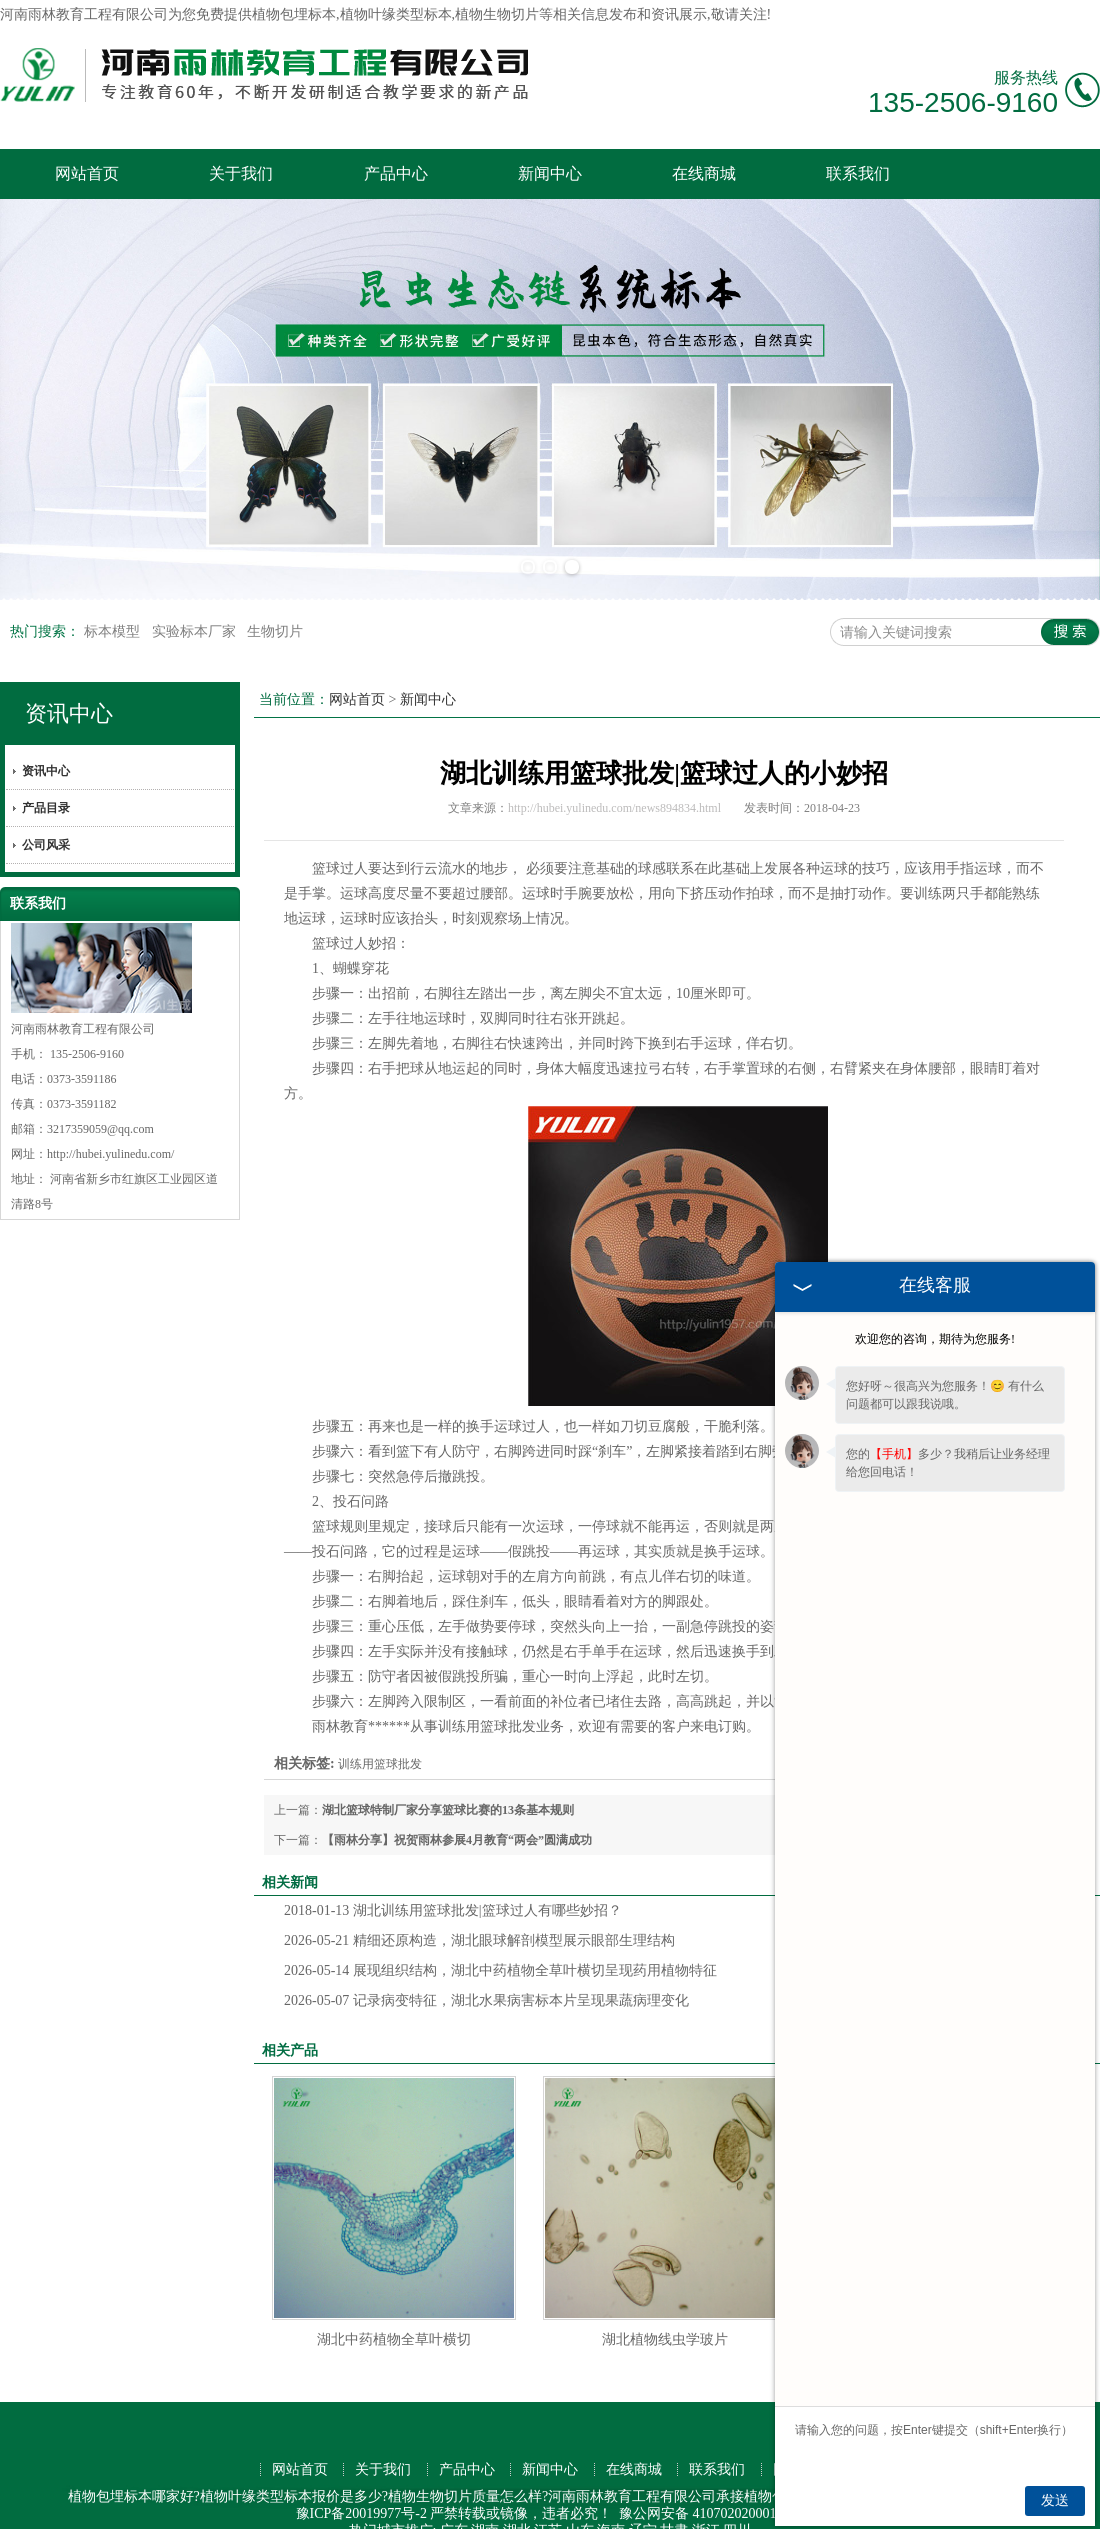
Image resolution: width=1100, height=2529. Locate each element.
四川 (737, 2502)
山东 (580, 2502)
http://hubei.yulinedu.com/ (110, 1126)
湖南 (485, 2502)
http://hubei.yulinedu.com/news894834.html (614, 780)
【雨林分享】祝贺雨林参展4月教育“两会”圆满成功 (457, 1812)
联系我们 (858, 173)
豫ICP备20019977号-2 (361, 2485)
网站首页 (87, 173)
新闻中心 (550, 173)
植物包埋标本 (294, 14)
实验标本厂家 (196, 603)
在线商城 (704, 173)
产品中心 (396, 173)
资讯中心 (69, 685)
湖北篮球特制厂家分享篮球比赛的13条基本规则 (448, 1782)
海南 (611, 2502)
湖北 (517, 2502)
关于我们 (241, 173)
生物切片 (275, 603)
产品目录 (46, 780)
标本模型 (114, 603)
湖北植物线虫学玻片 (665, 2311)
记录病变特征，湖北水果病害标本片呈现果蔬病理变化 (486, 1972)
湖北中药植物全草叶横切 (394, 2311)
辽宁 (643, 2502)
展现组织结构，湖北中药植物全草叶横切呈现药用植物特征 (500, 1942)
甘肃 (674, 2502)
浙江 (706, 2502)
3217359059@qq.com (100, 1101)
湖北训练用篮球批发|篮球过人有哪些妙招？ (453, 1882)
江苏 (548, 2502)
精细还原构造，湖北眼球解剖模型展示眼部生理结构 (479, 1912)
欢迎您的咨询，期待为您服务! (935, 1339)
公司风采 (46, 817)
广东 (454, 2502)
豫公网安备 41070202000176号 (712, 2485)
